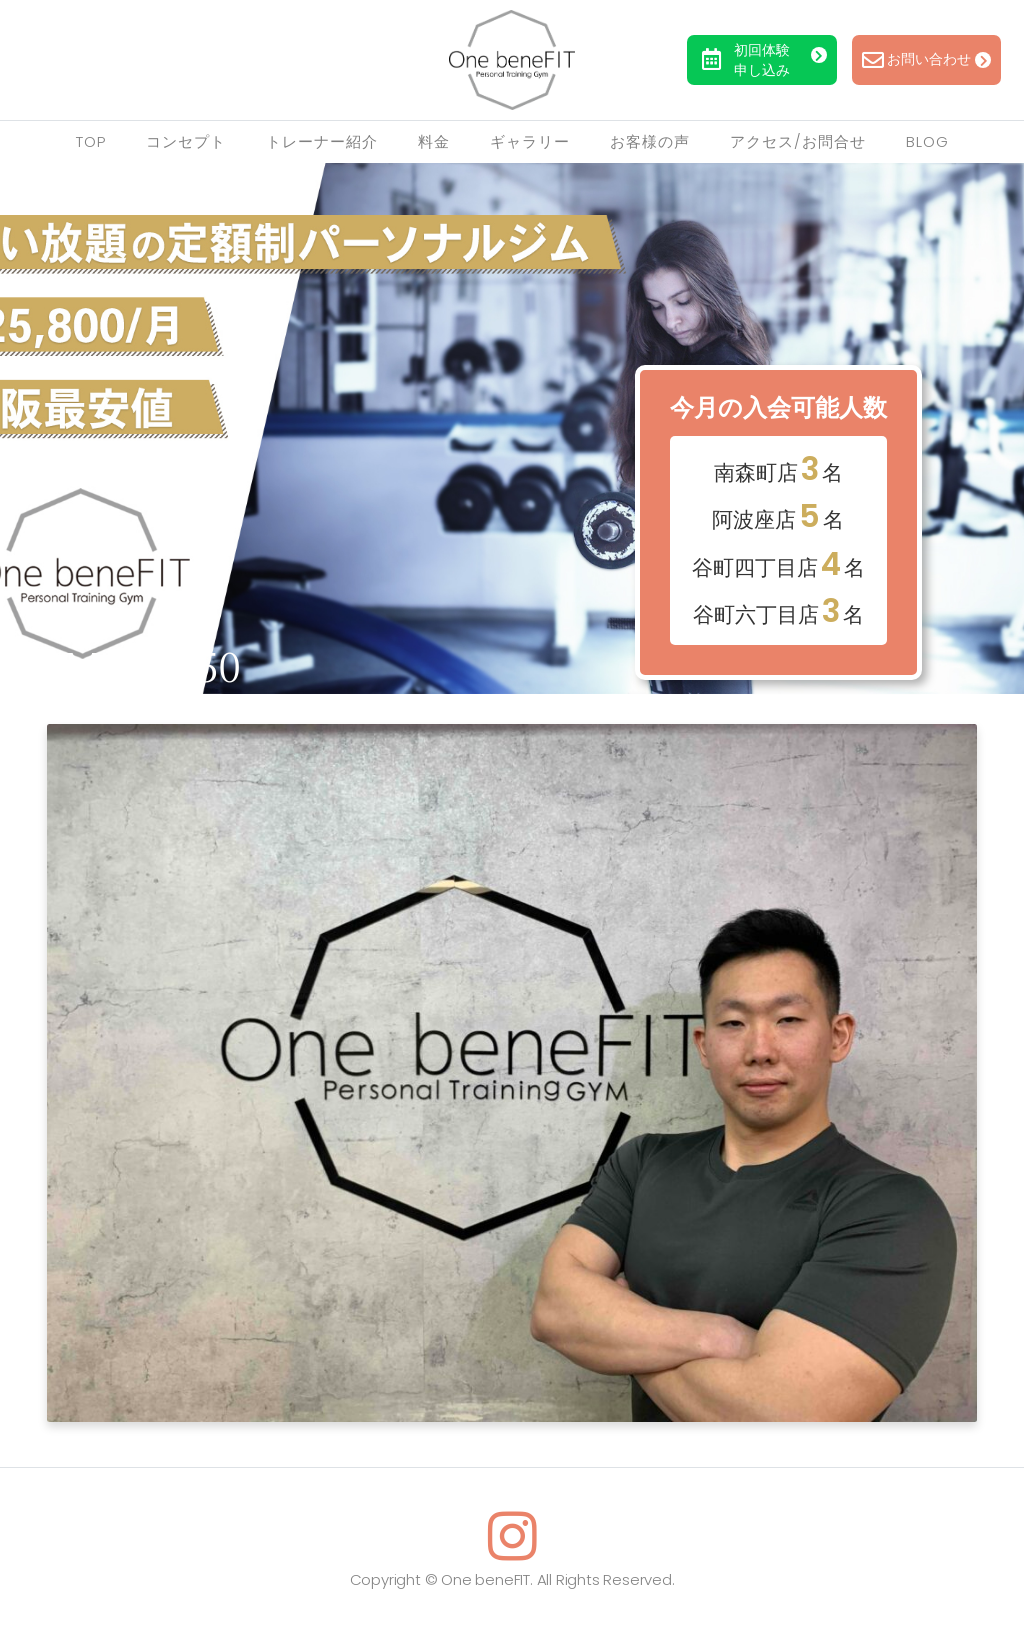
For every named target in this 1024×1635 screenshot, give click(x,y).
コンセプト (186, 141)
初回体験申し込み (764, 60)
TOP (91, 141)
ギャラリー (530, 141)
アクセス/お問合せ (798, 141)
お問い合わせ (927, 60)
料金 (434, 141)
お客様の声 (650, 141)
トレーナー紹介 (322, 141)
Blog (927, 141)
